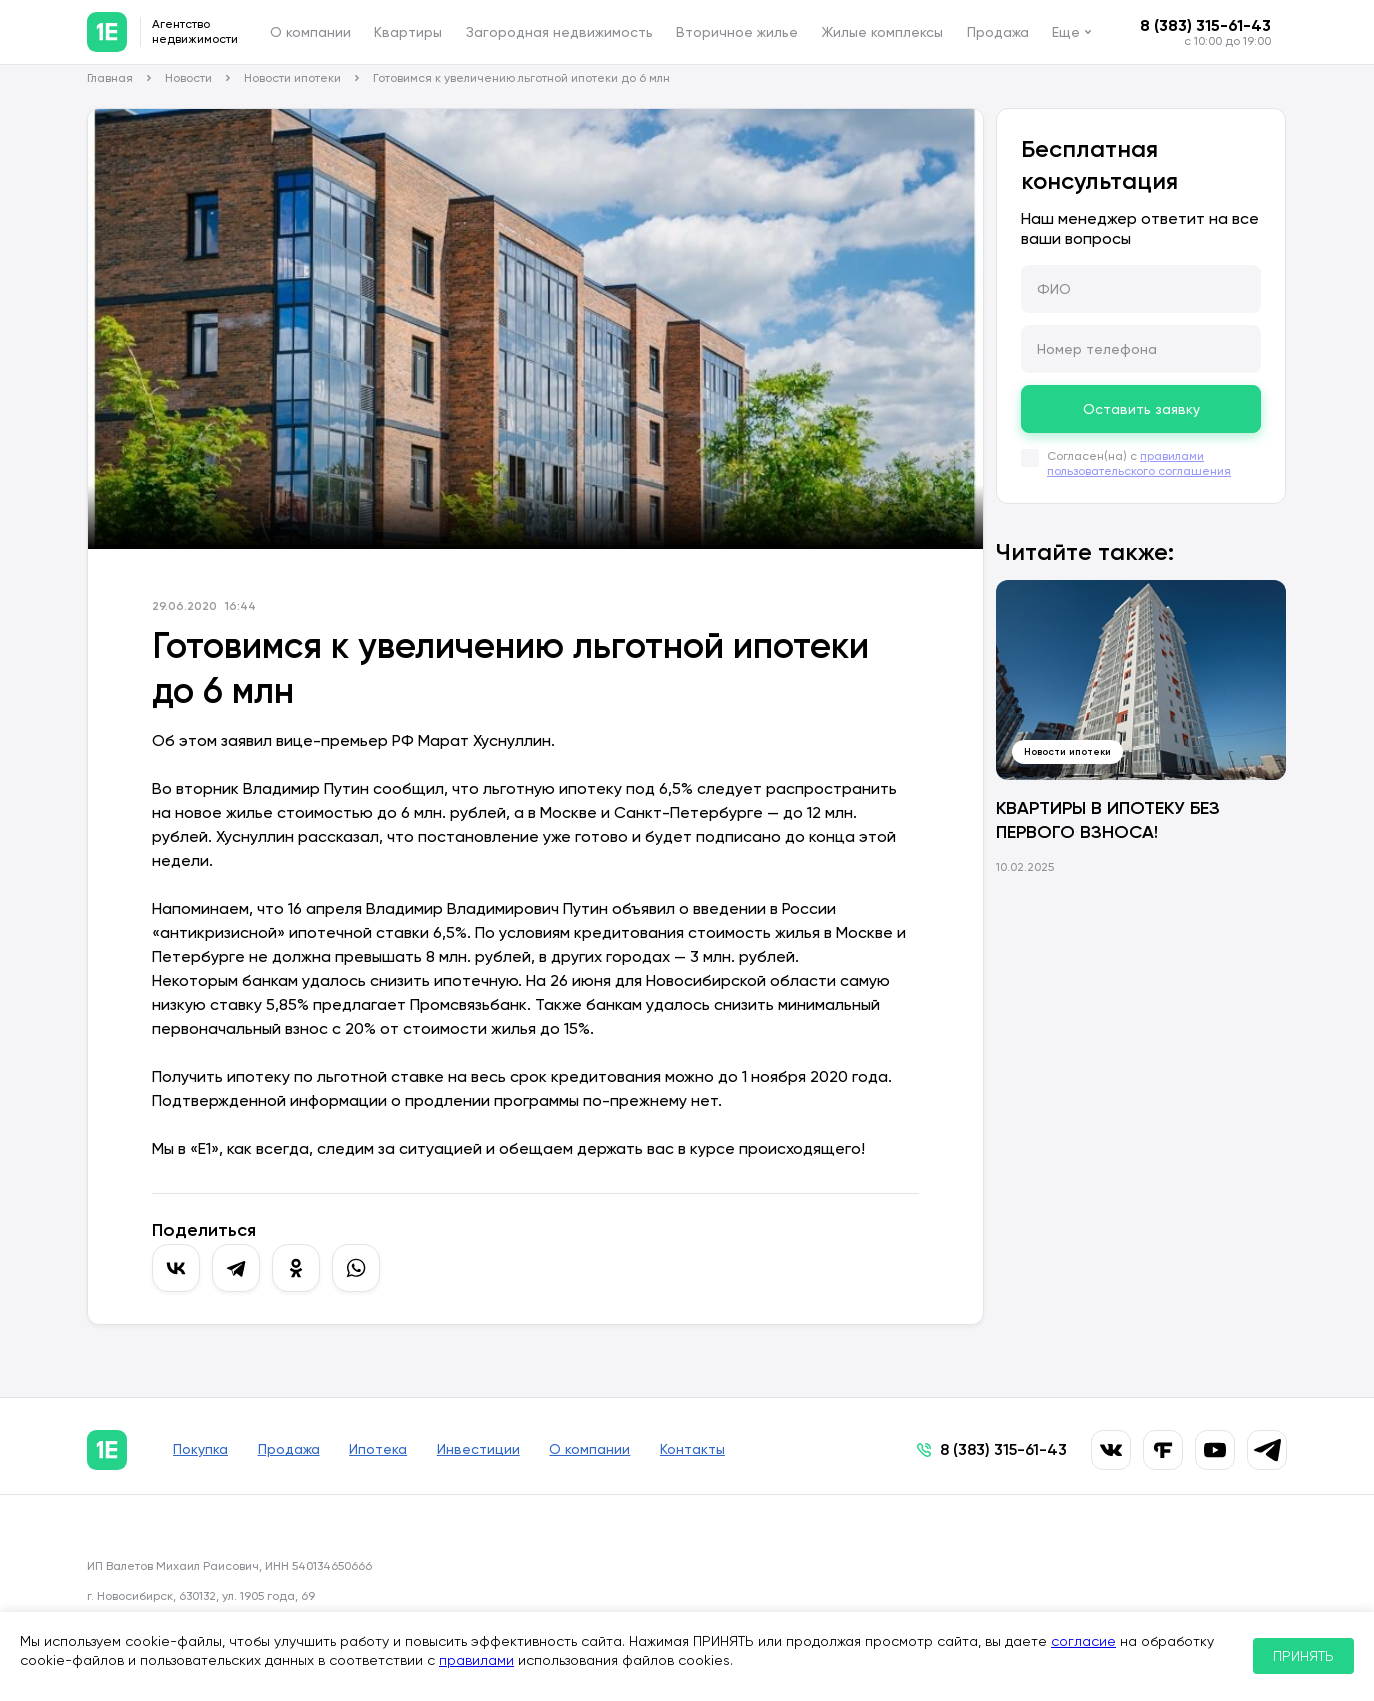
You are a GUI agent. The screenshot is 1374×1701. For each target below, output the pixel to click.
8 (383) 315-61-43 (1205, 25)
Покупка (200, 1450)
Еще (1066, 32)
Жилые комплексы (882, 32)
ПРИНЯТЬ (1303, 1656)
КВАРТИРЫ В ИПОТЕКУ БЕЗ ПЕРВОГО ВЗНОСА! (1108, 820)
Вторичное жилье (737, 32)
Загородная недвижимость (559, 32)
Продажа (998, 32)
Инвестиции (485, 1450)
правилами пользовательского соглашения (1139, 463)
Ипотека (383, 1450)
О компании (310, 32)
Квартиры (408, 32)
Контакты (704, 1450)
